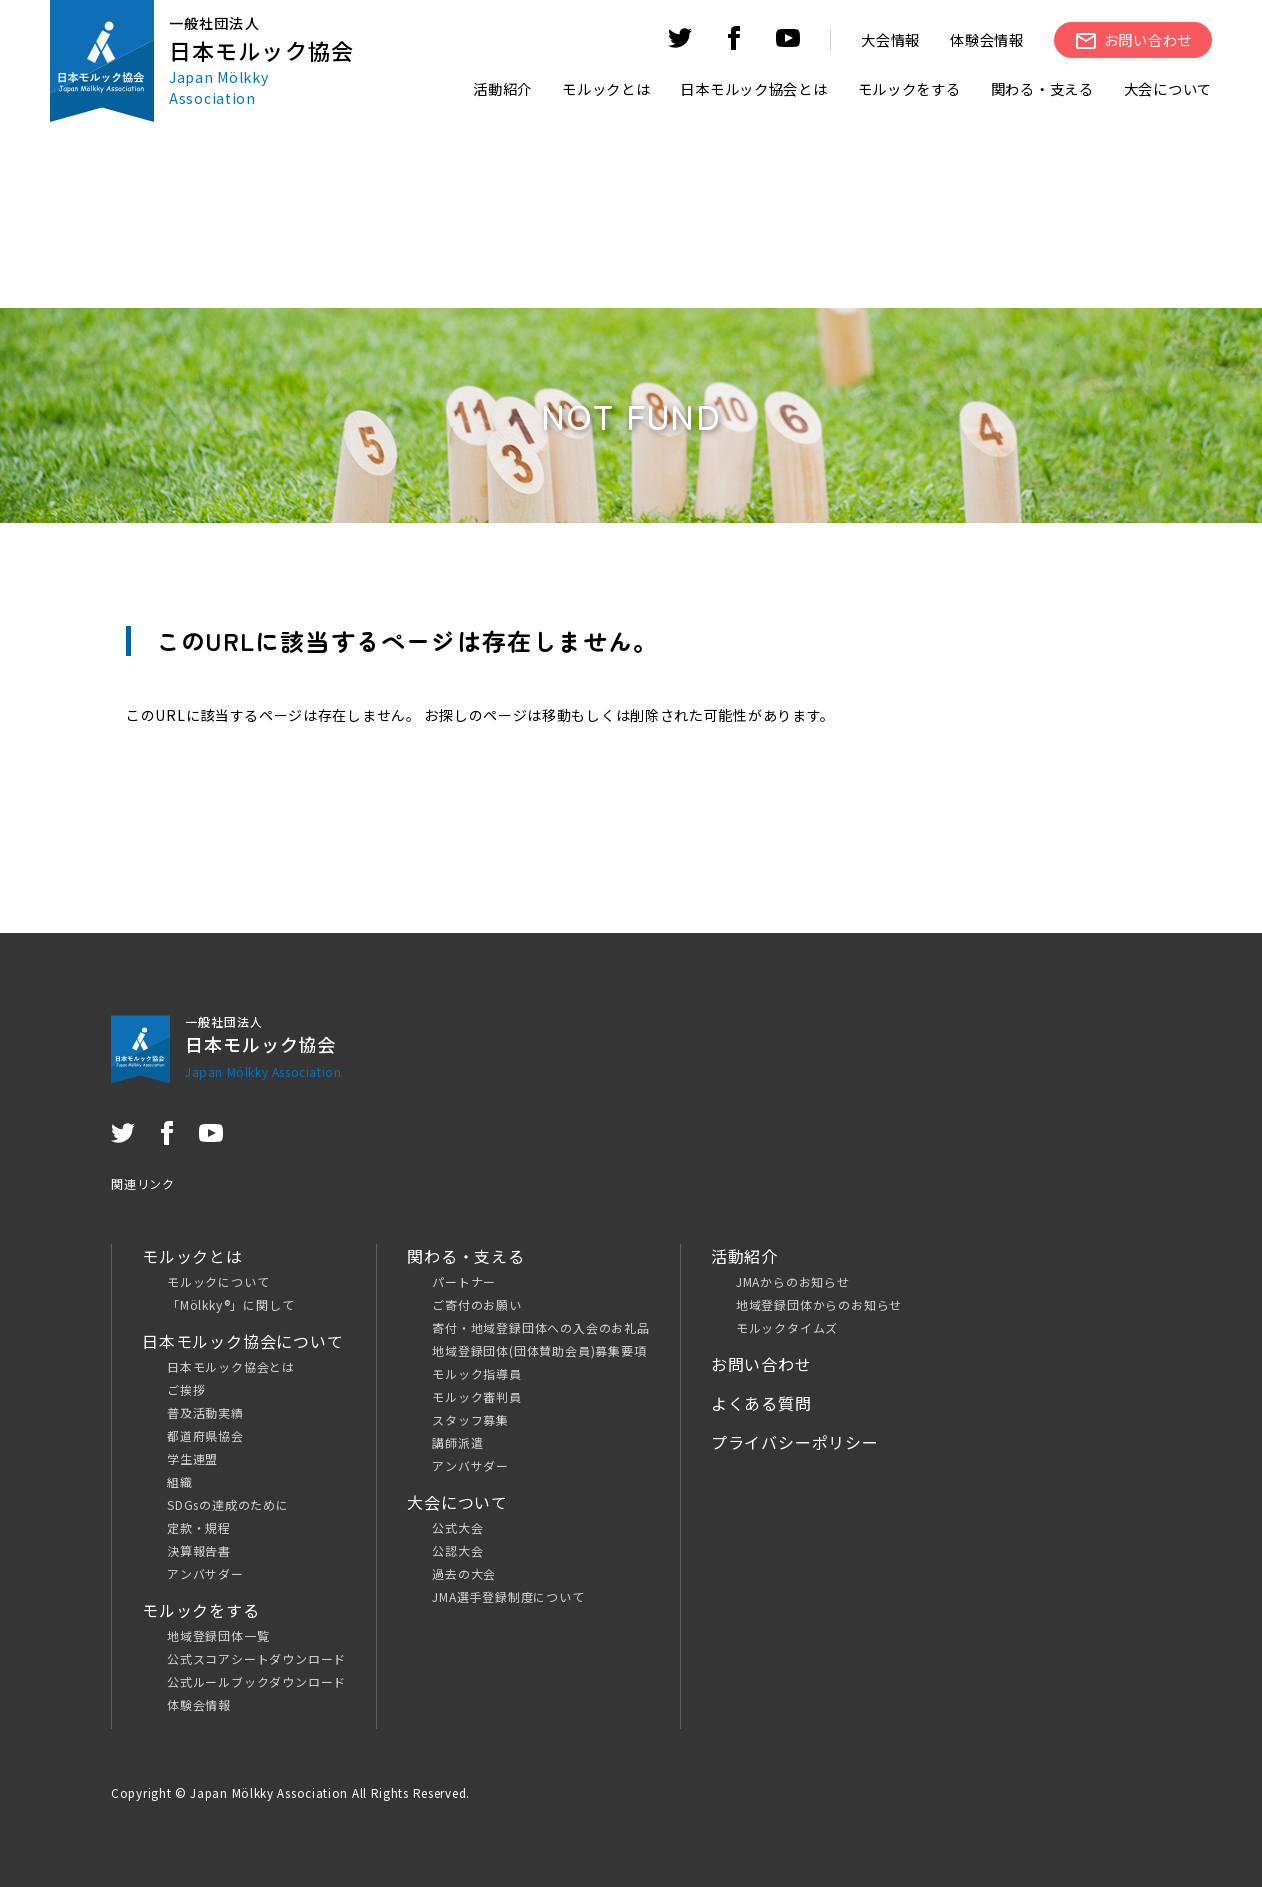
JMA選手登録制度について (508, 1596)
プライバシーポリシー (795, 1442)
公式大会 (457, 1527)
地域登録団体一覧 (218, 1635)
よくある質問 (761, 1403)
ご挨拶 (186, 1389)
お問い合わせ (761, 1364)
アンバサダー (205, 1573)
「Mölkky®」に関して (230, 1304)
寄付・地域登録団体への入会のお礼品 (541, 1327)
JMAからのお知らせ (793, 1281)
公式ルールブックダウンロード (256, 1681)
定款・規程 (199, 1527)
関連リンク (143, 1183)
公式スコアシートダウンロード (256, 1658)
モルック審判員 (477, 1396)
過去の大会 (464, 1573)
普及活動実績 (205, 1412)
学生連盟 (192, 1458)
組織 (180, 1481)
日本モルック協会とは (231, 1366)
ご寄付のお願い (477, 1304)
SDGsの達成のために (228, 1504)
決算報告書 (199, 1550)
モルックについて (218, 1281)
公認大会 (457, 1550)
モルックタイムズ (787, 1327)
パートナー (464, 1281)
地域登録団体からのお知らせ (819, 1304)
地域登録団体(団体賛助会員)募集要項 (539, 1350)
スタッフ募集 (470, 1419)
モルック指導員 (477, 1373)
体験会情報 (987, 39)
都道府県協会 (205, 1435)
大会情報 (890, 39)
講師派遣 (457, 1442)
